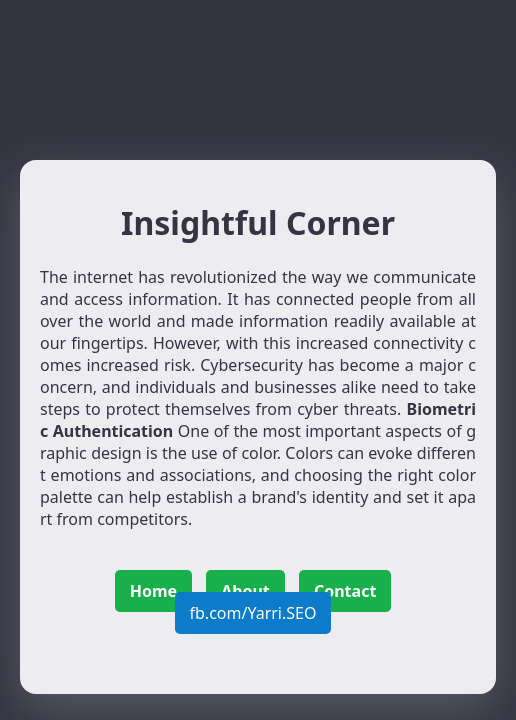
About (245, 591)
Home (153, 591)
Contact (345, 591)
